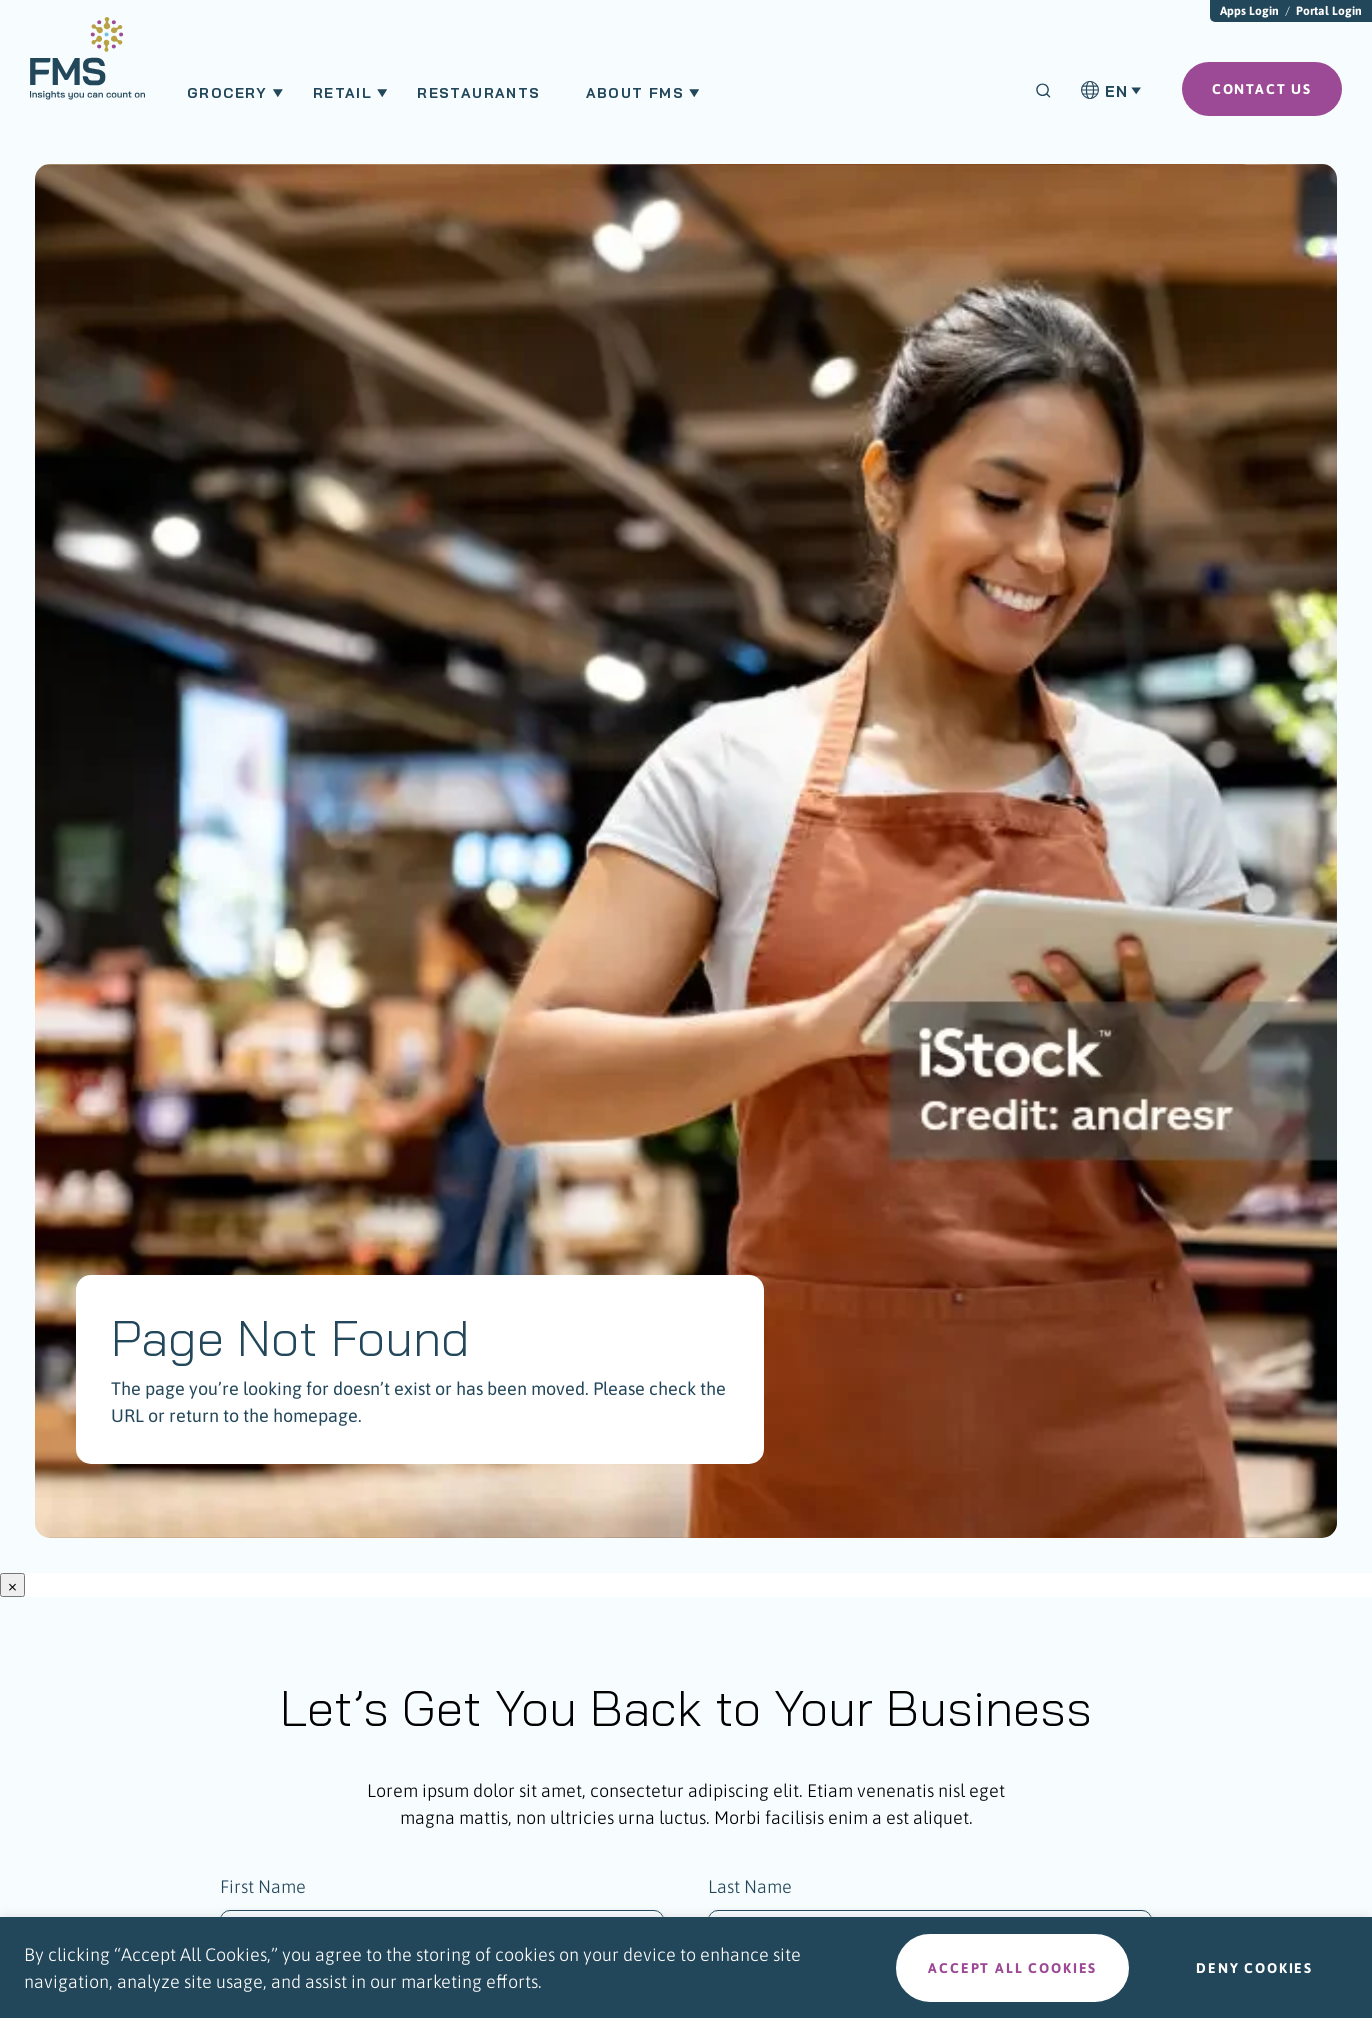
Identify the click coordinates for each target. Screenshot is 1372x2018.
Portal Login (1329, 11)
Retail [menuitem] (342, 93)
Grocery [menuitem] (227, 93)
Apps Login (1249, 11)
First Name (263, 1886)
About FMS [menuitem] (635, 93)
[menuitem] (87, 68)
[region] (686, 1967)
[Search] (1043, 90)
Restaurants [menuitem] (478, 93)
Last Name (750, 1886)
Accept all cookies (1012, 1968)
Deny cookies (1254, 1968)
